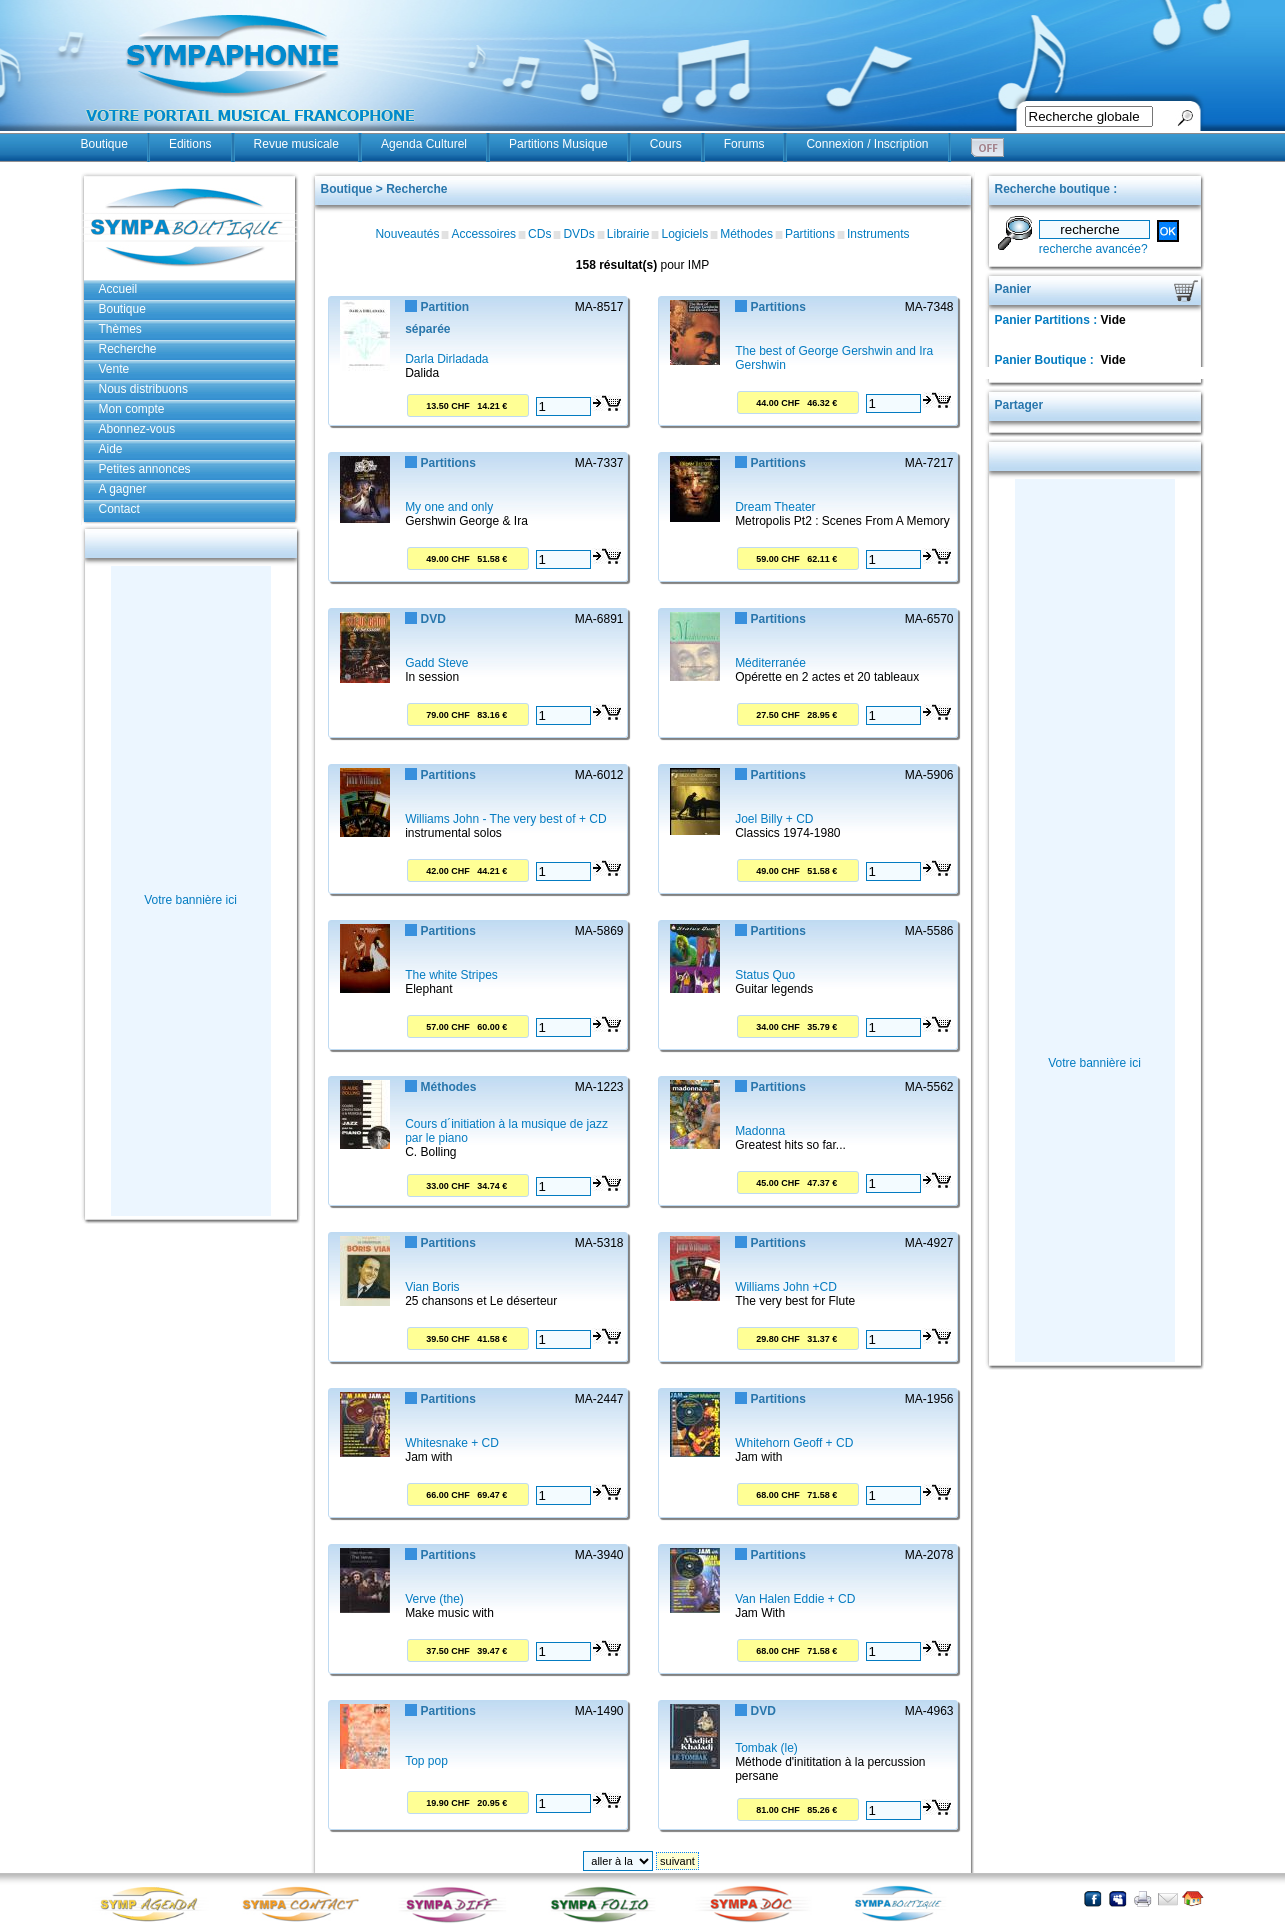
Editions (190, 144)
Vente (114, 369)
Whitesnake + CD (452, 1443)
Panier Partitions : (1048, 320)
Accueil (118, 289)
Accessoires (483, 234)
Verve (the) (434, 1599)
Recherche (128, 349)
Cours (666, 144)
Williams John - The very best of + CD (506, 819)
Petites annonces (145, 469)
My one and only (449, 507)
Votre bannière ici (190, 900)
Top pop (426, 1761)
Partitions (810, 234)
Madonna (760, 1131)
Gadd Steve (436, 663)
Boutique (104, 144)
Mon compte (132, 409)
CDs (539, 234)
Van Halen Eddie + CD (795, 1599)
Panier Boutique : (1046, 360)
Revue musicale (296, 144)
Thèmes (120, 329)
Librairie (628, 234)
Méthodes (746, 234)
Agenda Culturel (424, 144)
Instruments (878, 234)
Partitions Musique (558, 144)
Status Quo (765, 975)
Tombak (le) (766, 1748)
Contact (119, 509)
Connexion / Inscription (867, 144)
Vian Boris (432, 1287)
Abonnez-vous (137, 429)
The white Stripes (451, 975)
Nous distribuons (143, 389)
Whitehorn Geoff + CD (794, 1443)
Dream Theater (775, 507)
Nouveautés (407, 234)
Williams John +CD (786, 1287)
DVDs (578, 234)
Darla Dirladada (446, 359)
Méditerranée (770, 663)
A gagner (123, 489)
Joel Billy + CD (774, 819)
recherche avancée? (1093, 249)
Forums (744, 144)
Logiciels (684, 234)
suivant (677, 1861)
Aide (111, 449)
